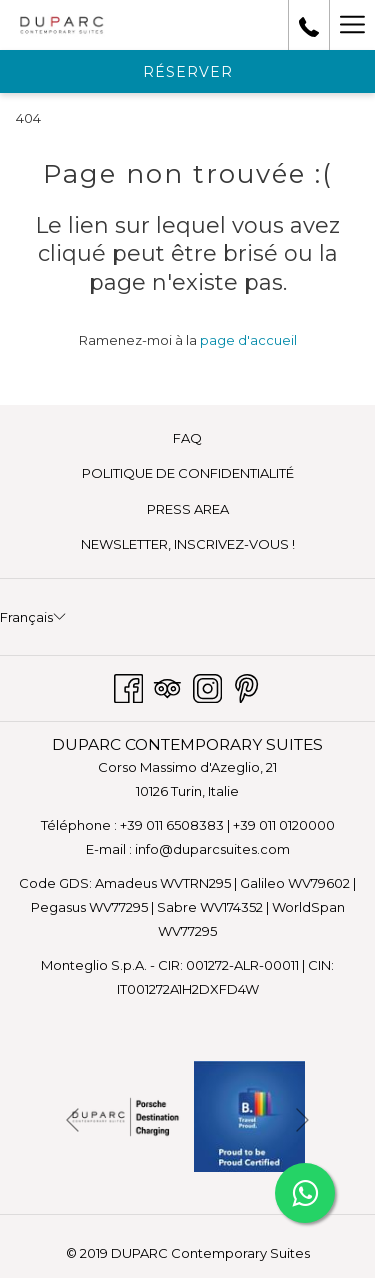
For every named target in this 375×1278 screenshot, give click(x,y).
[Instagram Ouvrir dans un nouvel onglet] (207, 685)
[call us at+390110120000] (309, 25)
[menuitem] (187, 438)
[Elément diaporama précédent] (72, 1120)
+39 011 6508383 (172, 825)
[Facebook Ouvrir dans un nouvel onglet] (128, 685)
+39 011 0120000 (284, 825)
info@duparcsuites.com (212, 849)
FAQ (187, 438)
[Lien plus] (352, 25)
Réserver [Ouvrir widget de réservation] (188, 72)
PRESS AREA (188, 509)
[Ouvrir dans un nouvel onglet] (125, 1115)
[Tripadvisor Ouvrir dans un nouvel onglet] (167, 685)
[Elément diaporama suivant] (302, 1120)
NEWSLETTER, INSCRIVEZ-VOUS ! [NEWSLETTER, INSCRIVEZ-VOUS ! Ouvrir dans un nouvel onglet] (215, 545)
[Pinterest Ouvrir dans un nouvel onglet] (246, 685)
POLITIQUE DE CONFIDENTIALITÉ (188, 473)
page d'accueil (248, 340)
